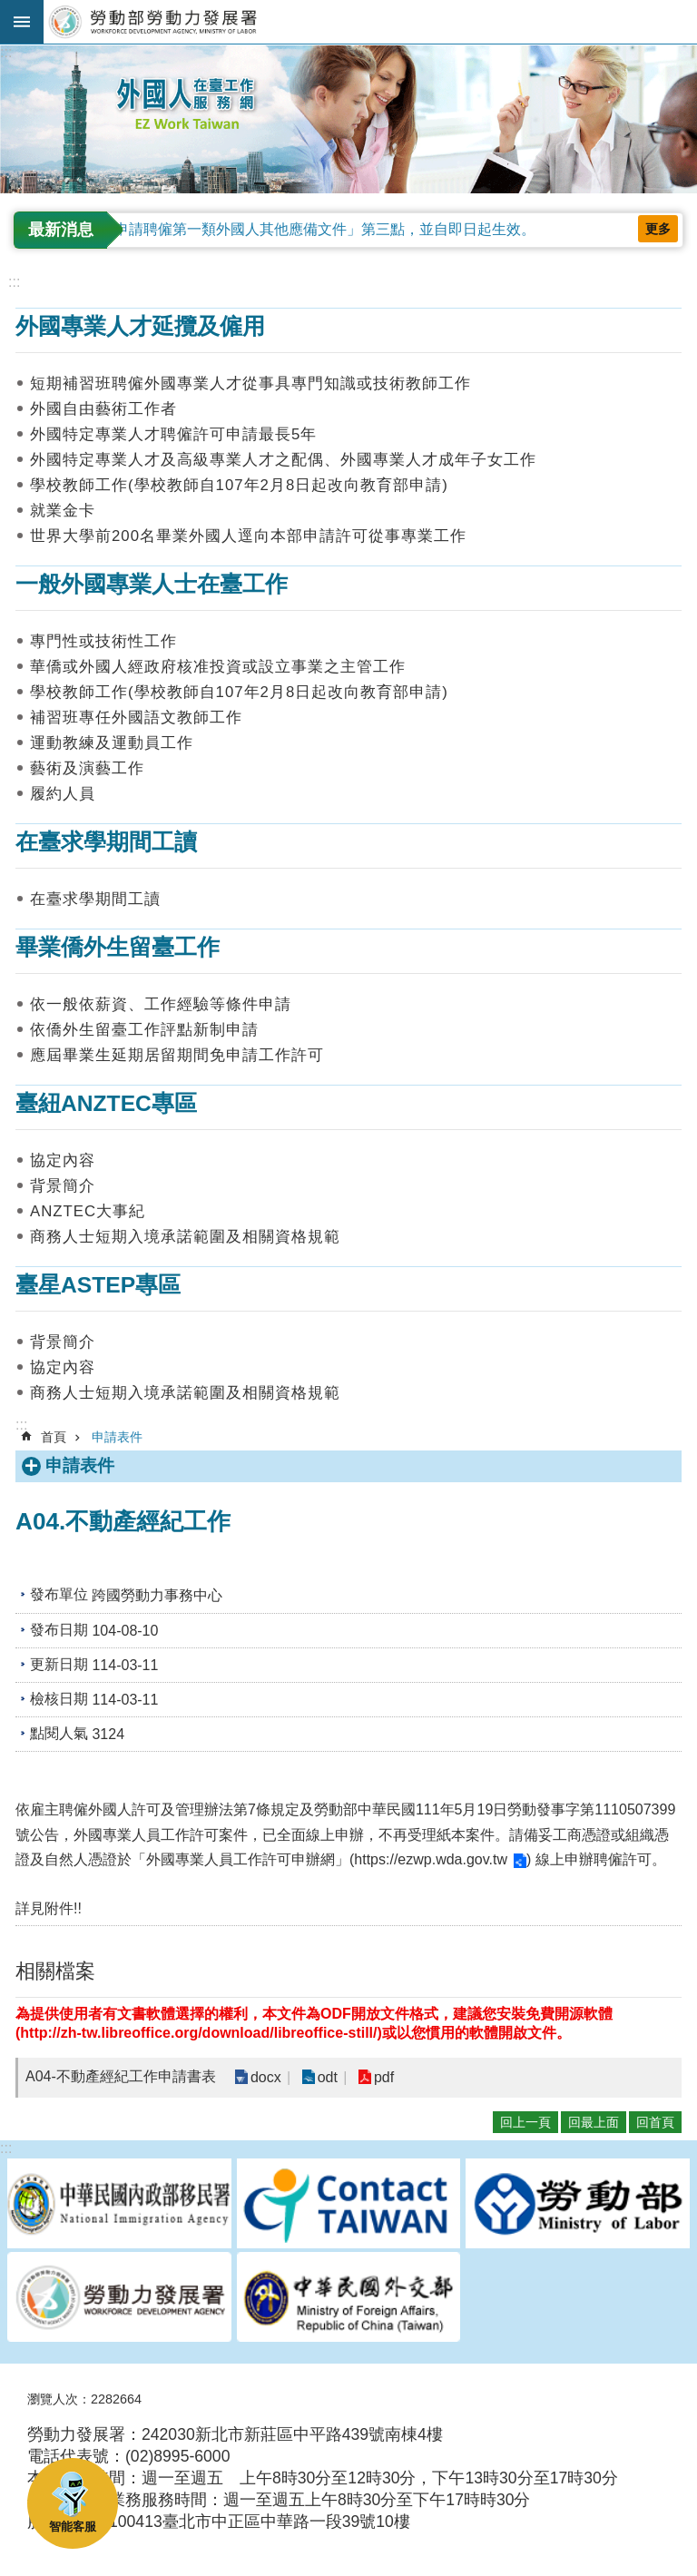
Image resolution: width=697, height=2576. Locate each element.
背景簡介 (62, 1186)
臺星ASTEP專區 (98, 1285)
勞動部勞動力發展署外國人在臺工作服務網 (370, 22)
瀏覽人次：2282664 (84, 2399)
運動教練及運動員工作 (111, 743)
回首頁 (655, 2122)
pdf (383, 2077)
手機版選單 (22, 22)
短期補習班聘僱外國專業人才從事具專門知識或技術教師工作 (250, 383)
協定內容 (62, 1160)
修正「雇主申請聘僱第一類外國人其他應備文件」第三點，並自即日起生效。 (288, 229)
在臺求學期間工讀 (106, 842)
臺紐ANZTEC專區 (106, 1103)
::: (6, 52)
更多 (658, 228)
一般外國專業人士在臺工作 (151, 584)
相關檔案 (55, 1971)
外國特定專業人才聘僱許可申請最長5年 (173, 434)
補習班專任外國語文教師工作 (136, 717)
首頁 (53, 1437)
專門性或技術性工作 (103, 641)
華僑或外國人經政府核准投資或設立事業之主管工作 (218, 666)
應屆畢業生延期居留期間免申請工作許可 (177, 1055)
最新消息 (60, 230)
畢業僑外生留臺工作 (117, 947)
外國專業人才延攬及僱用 (140, 326)
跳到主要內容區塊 (9, 9)
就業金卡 (62, 510)
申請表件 (117, 1437)
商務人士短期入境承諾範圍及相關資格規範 (185, 1236)
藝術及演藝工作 (87, 768)
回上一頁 (525, 2122)
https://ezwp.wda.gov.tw (430, 1859)
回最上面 (593, 2122)
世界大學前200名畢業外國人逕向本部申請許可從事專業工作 (248, 536)
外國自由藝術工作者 (103, 409)
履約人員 (62, 793)
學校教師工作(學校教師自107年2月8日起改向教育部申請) (239, 485)
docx (265, 2077)
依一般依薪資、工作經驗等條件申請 (160, 1004)
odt (327, 2077)
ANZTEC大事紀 (87, 1211)
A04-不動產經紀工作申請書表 (120, 2076)
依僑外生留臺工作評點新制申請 (144, 1029)
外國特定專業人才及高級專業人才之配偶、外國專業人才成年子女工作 (283, 459)
